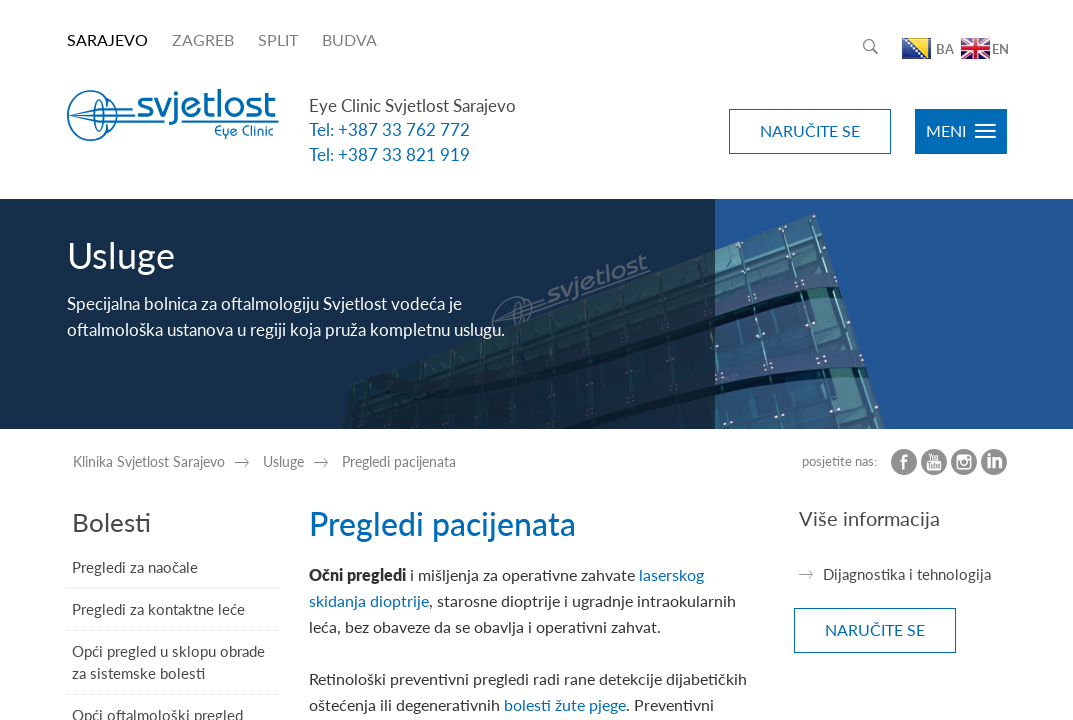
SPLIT (278, 39)
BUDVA (349, 39)
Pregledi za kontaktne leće (158, 609)
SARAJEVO (107, 39)
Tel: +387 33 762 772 (389, 129)
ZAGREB (203, 39)
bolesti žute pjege (565, 704)
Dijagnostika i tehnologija (907, 574)
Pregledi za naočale (135, 567)
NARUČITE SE (810, 130)
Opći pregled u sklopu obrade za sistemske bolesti (168, 661)
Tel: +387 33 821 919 (389, 154)
